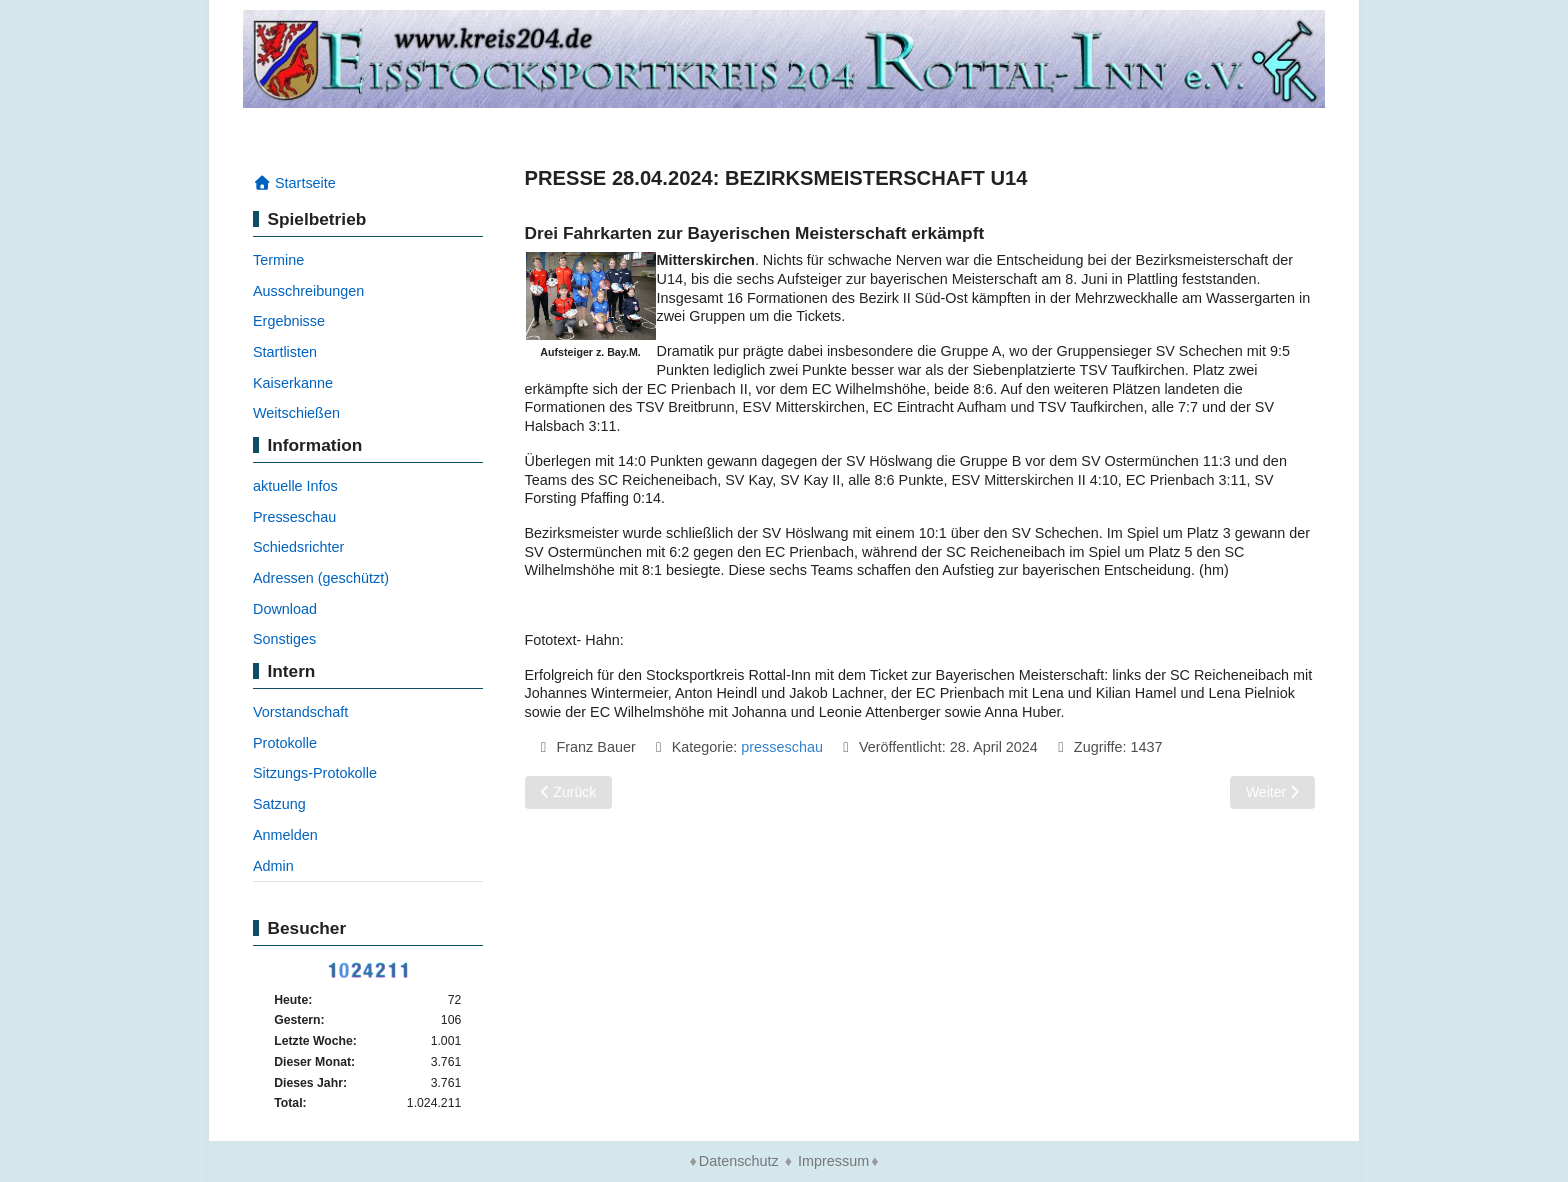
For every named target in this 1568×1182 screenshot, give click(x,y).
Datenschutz (739, 1161)
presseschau (782, 747)
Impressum (833, 1161)
